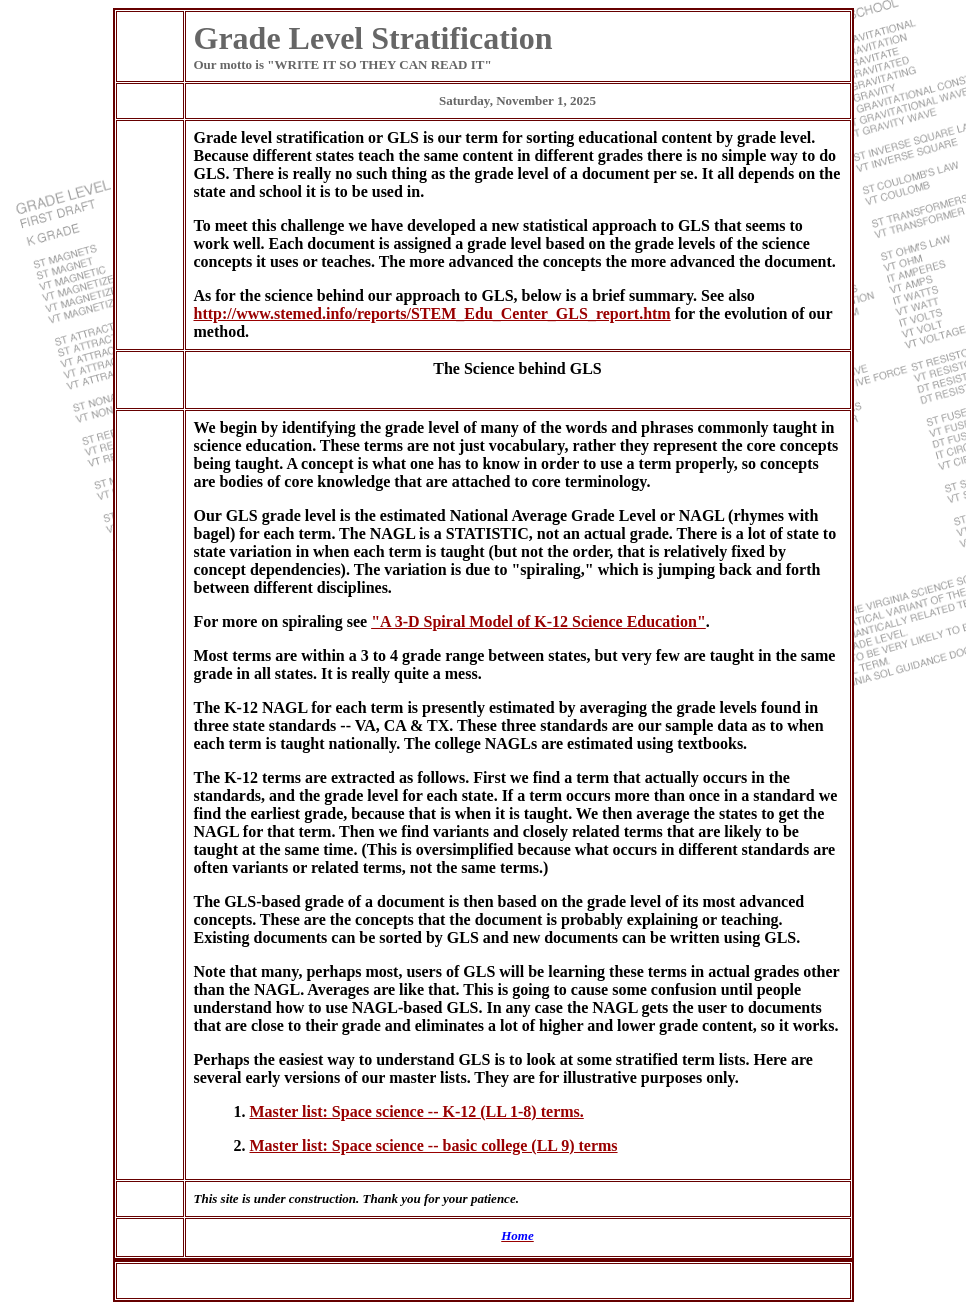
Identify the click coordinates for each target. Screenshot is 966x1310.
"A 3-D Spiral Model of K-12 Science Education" (538, 621)
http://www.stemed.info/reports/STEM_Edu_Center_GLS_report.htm (432, 313)
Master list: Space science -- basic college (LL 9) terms (434, 1145)
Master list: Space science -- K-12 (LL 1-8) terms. (417, 1111)
